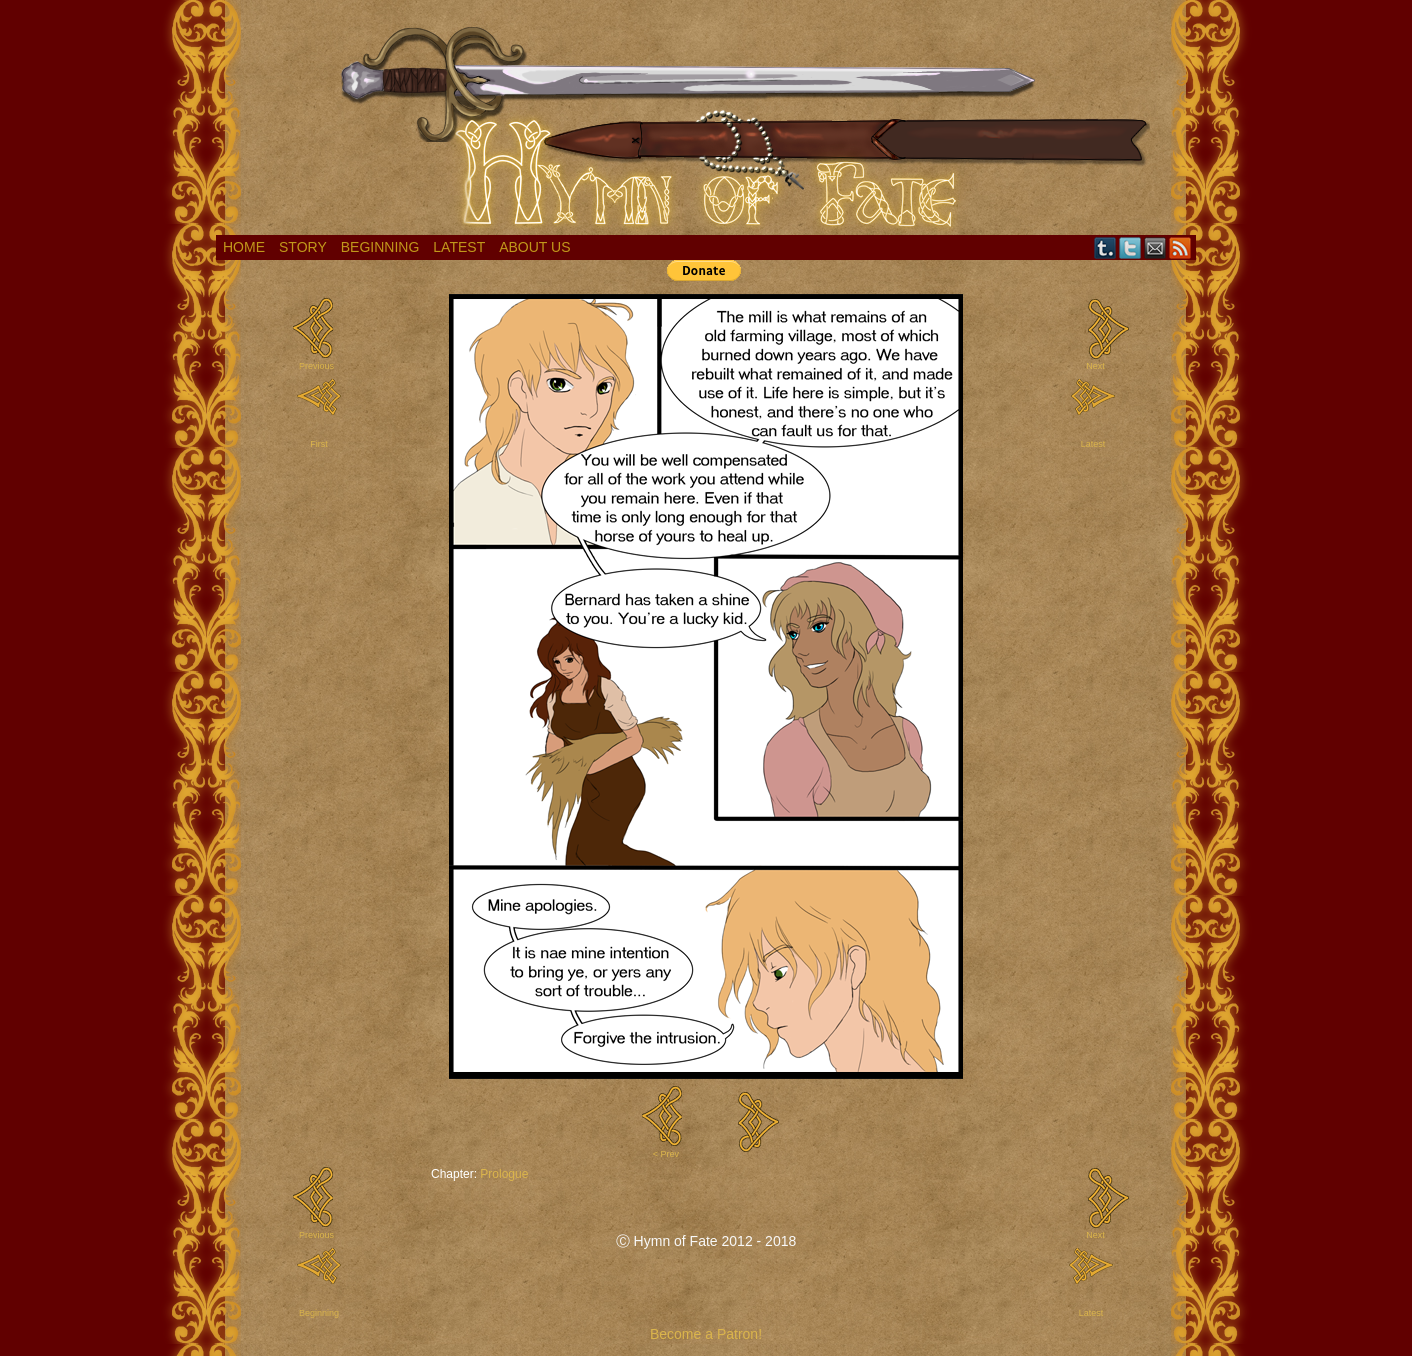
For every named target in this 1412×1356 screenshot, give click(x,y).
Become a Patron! (706, 1334)
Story (303, 247)
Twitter (1130, 247)
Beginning (380, 247)
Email (1155, 247)
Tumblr (1105, 247)
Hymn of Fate (706, 122)
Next (1095, 366)
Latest (459, 247)
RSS (1180, 247)
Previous (316, 366)
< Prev (666, 1154)
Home (244, 247)
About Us (534, 247)
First (319, 444)
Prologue (504, 1174)
